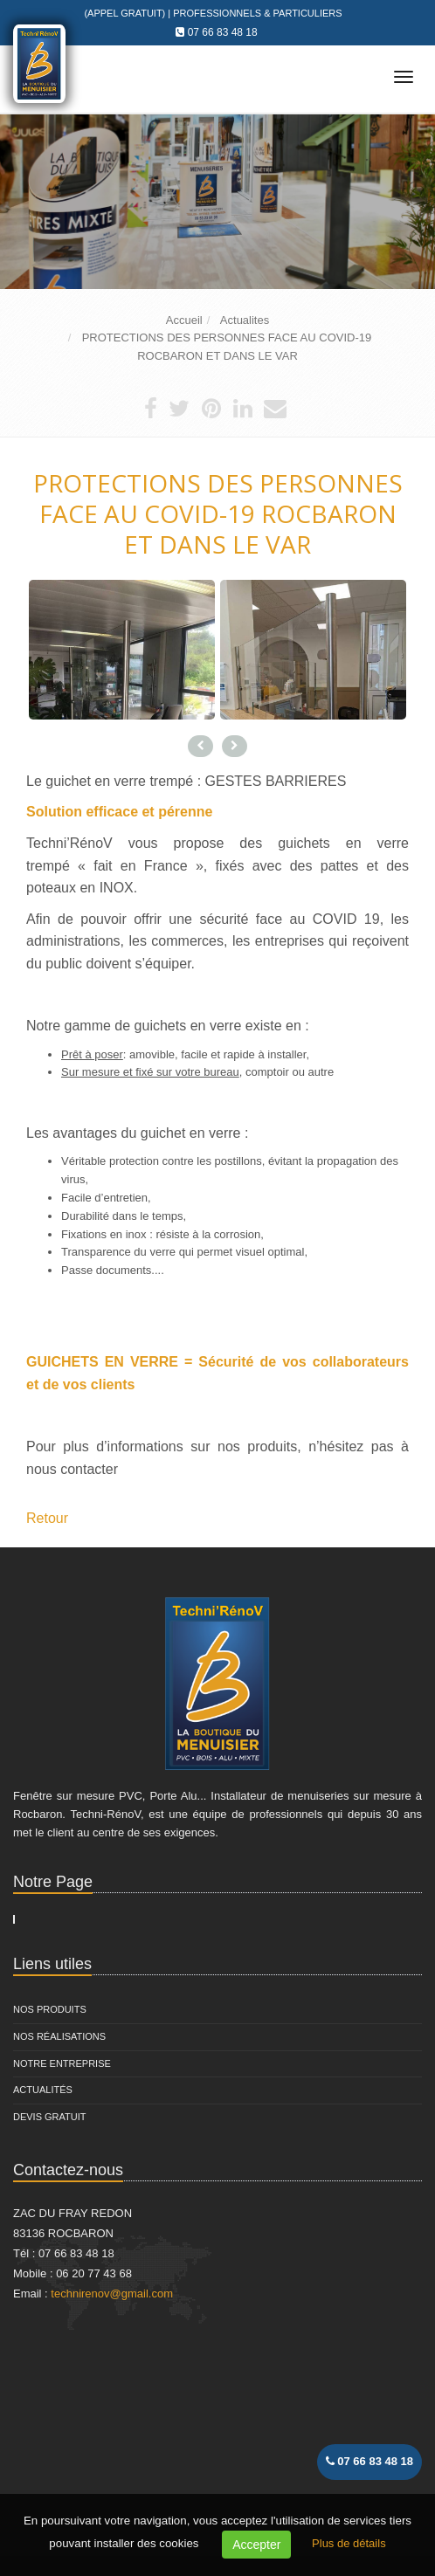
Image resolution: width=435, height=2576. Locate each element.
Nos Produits (49, 2009)
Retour (47, 1518)
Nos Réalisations (59, 2036)
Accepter (256, 2545)
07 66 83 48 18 (223, 32)
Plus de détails (349, 2543)
